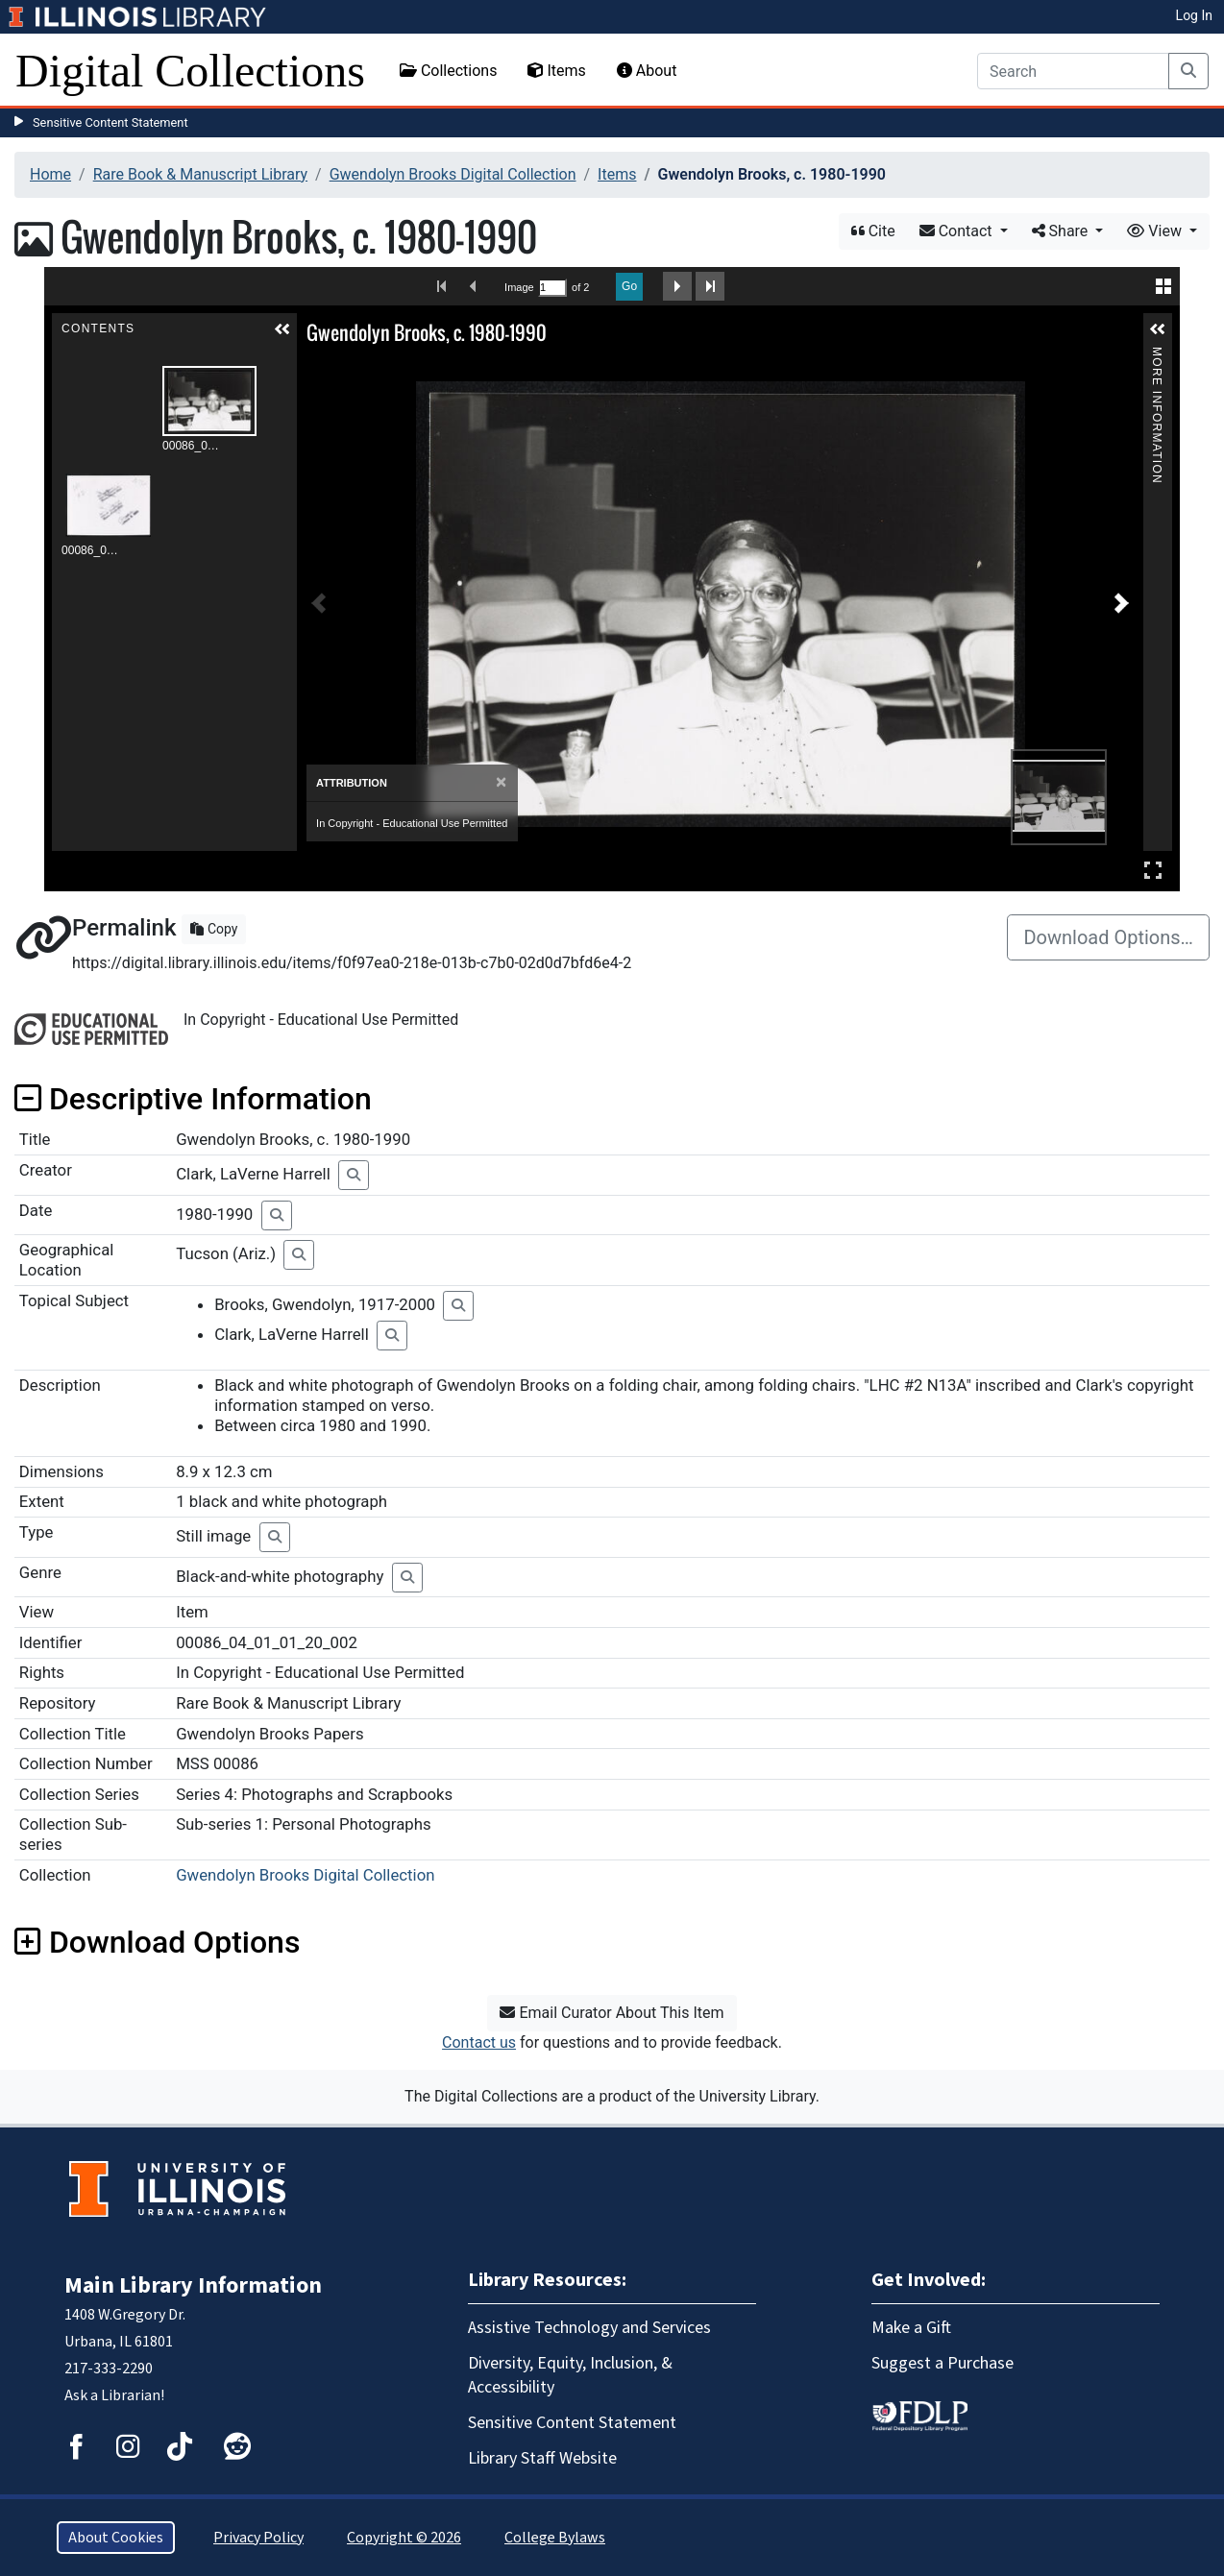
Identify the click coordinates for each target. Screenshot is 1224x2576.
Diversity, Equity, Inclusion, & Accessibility (570, 2375)
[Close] (501, 782)
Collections (449, 70)
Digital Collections (190, 70)
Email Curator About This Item (611, 2013)
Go (629, 286)
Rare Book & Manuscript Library (200, 174)
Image (518, 287)
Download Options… (1108, 937)
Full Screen (1152, 870)
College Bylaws (554, 2537)
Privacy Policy (258, 2537)
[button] (282, 329)
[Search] (1073, 71)
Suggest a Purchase (942, 2363)
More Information (1156, 355)
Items (556, 70)
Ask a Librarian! (114, 2395)
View (1156, 231)
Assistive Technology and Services (589, 2328)
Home (50, 174)
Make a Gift (911, 2328)
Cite (873, 231)
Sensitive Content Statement (110, 122)
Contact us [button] (479, 2042)
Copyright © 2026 (404, 2537)
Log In (1194, 15)
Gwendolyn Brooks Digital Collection (453, 174)
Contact (957, 231)
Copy (213, 928)
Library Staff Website (542, 2458)
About (647, 70)
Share (1062, 231)
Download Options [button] (157, 1942)
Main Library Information (193, 2285)
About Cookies (115, 2537)
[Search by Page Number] (552, 288)
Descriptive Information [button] (193, 1099)
